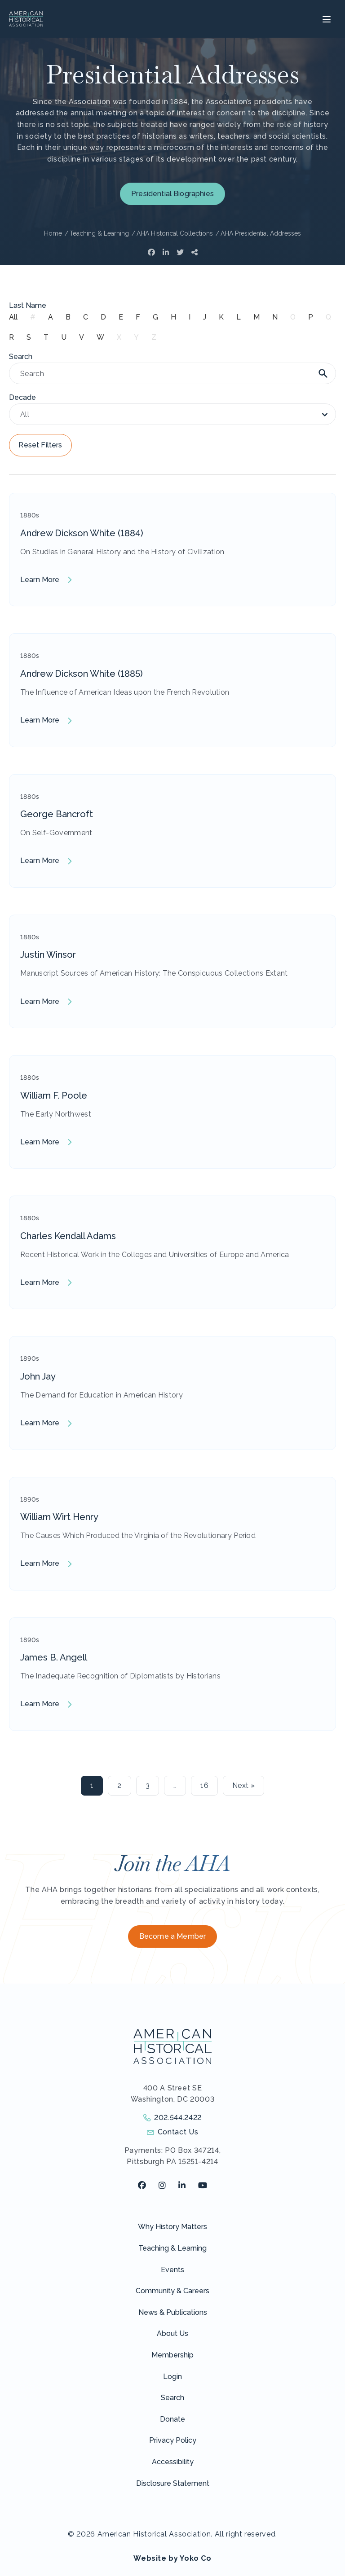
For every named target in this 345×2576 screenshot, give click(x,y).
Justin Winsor (48, 954)
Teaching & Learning (172, 2248)
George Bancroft (56, 814)
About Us (172, 2333)
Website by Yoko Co (172, 2558)
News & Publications (172, 2312)
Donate (172, 2419)
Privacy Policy (172, 2440)
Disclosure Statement (172, 2483)
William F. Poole (53, 1095)
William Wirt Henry (59, 1516)
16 (204, 1785)
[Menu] (325, 19)
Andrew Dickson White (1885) (81, 673)
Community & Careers (172, 2291)
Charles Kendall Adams (68, 1236)
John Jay (38, 1376)
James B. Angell (53, 1657)
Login (172, 2376)
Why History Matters (172, 2226)
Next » (243, 1785)
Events (172, 2269)
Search (172, 2397)
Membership (172, 2355)
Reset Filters (40, 445)
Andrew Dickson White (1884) (81, 533)
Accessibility (173, 2462)
